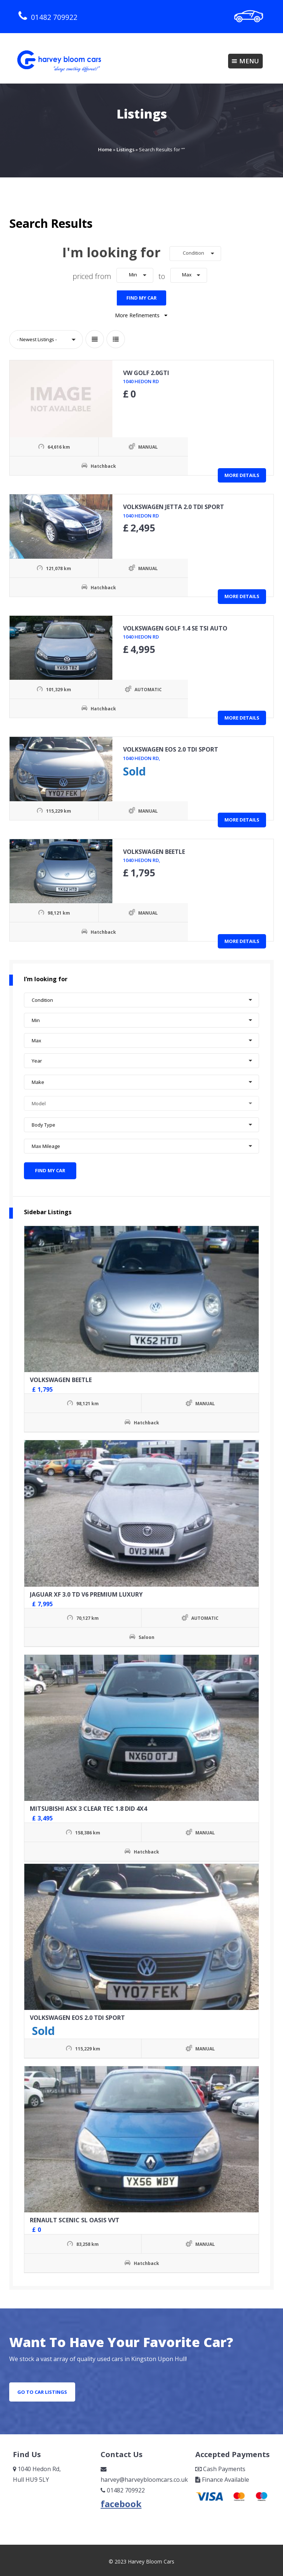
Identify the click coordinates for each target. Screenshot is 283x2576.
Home (105, 149)
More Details (241, 472)
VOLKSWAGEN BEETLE (61, 1375)
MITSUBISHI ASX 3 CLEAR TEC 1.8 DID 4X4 (88, 1803)
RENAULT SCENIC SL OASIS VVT (74, 2215)
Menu (245, 61)
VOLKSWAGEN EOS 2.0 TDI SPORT (77, 2012)
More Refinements (141, 312)
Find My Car (141, 295)
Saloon (146, 1632)
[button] (195, 253)
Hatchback (65, 463)
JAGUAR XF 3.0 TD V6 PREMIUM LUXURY (86, 1589)
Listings (125, 149)
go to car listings (42, 2387)
